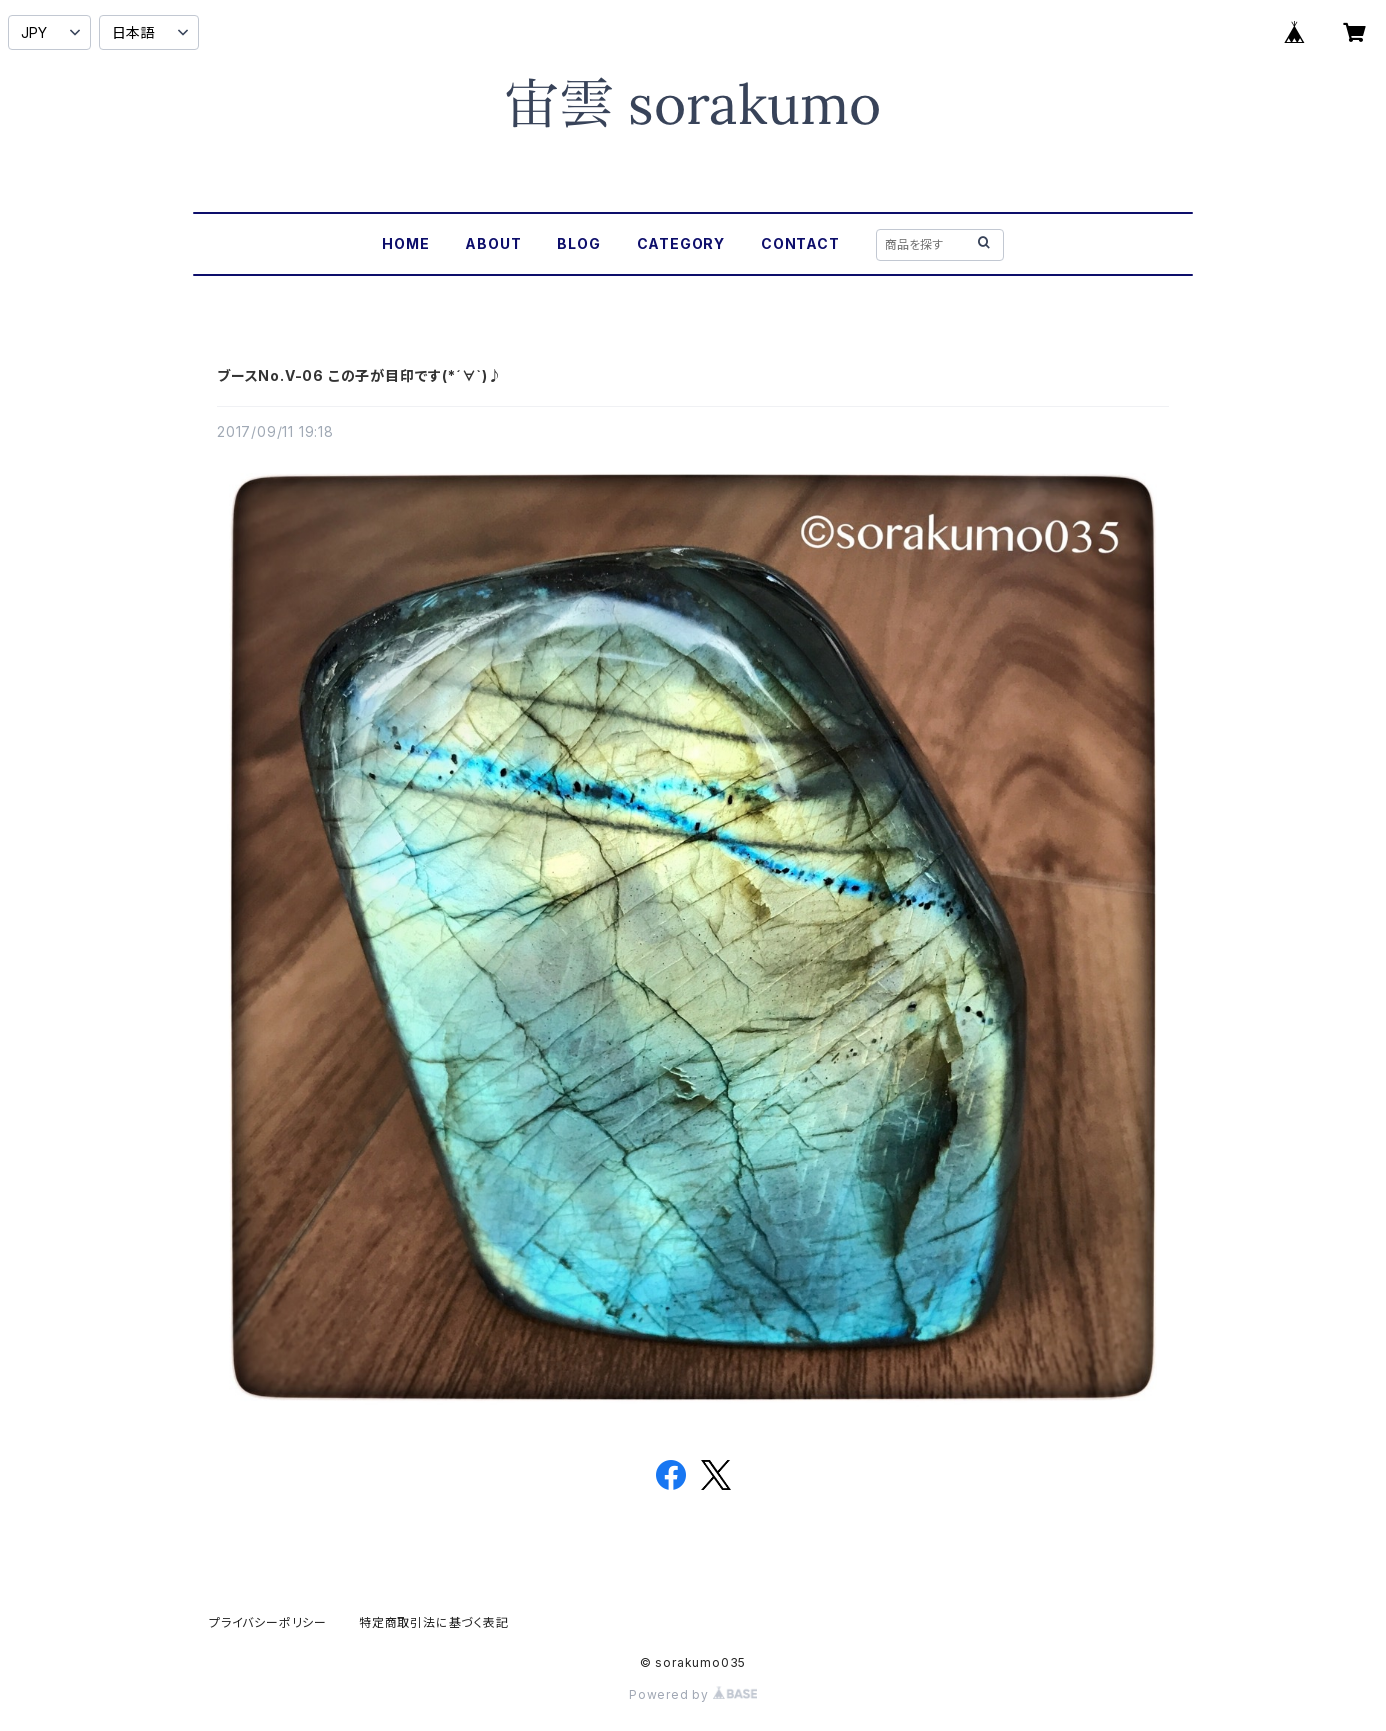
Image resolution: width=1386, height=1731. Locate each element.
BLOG (578, 243)
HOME (405, 243)
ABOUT (493, 243)
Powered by (693, 1694)
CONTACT (800, 243)
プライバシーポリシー (268, 1622)
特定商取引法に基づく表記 (434, 1622)
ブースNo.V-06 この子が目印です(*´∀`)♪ (360, 375)
